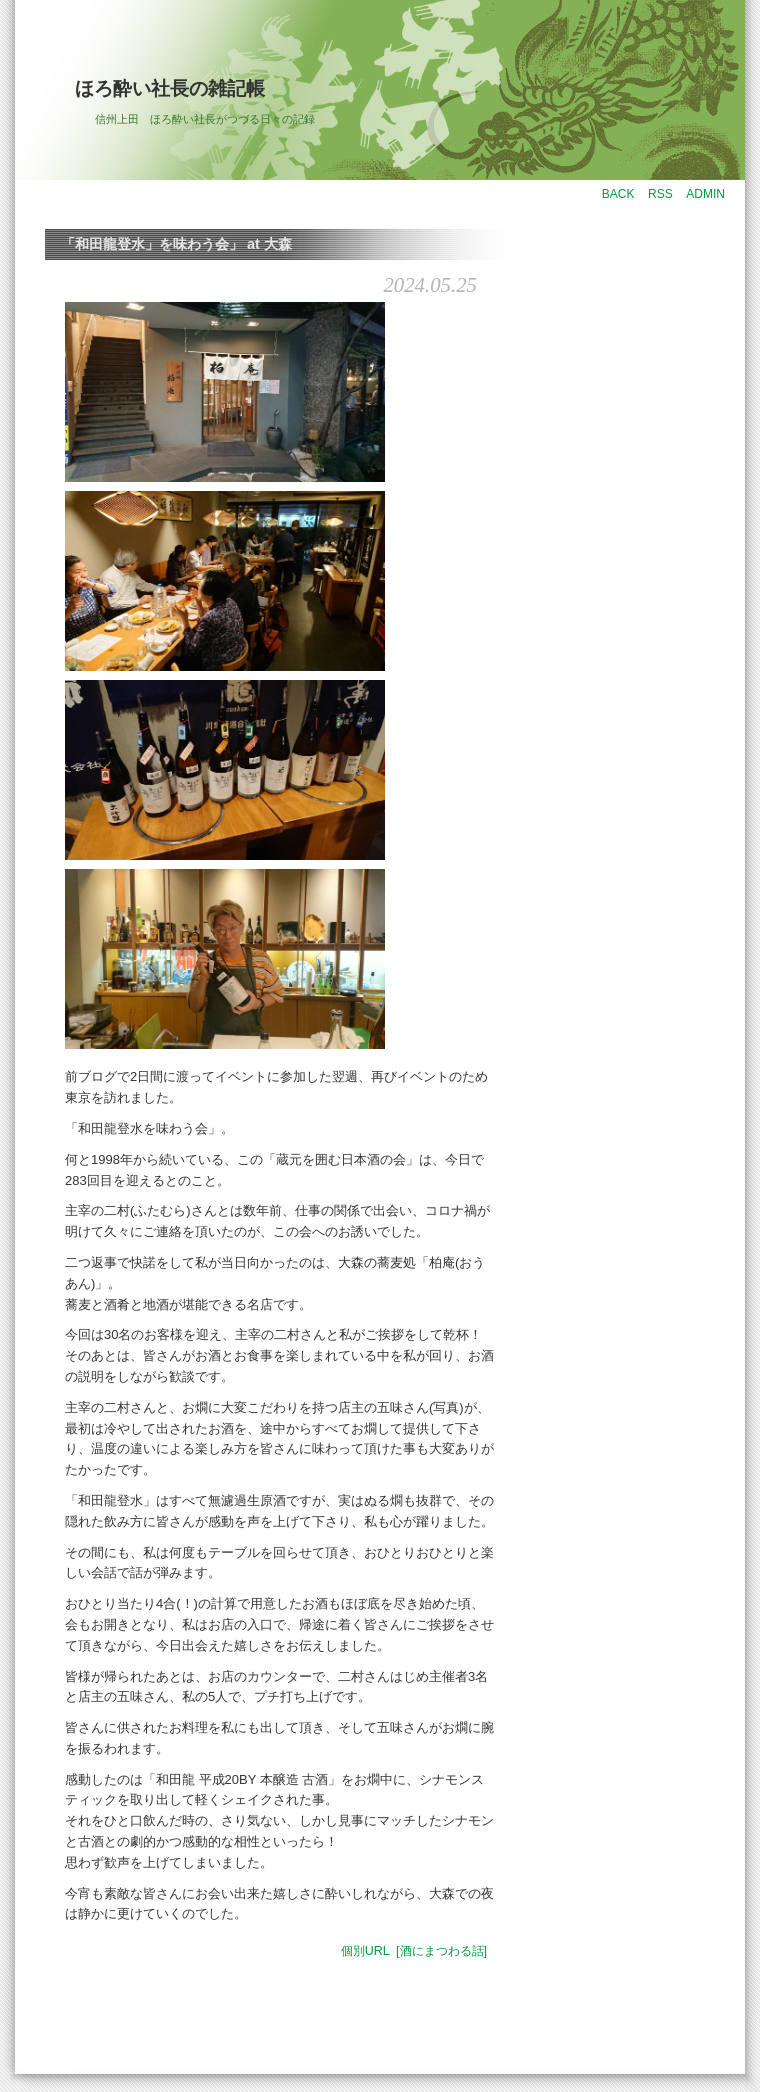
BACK (618, 194)
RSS (660, 194)
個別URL (365, 1951)
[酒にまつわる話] (441, 1951)
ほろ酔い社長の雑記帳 (170, 88)
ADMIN (705, 194)
